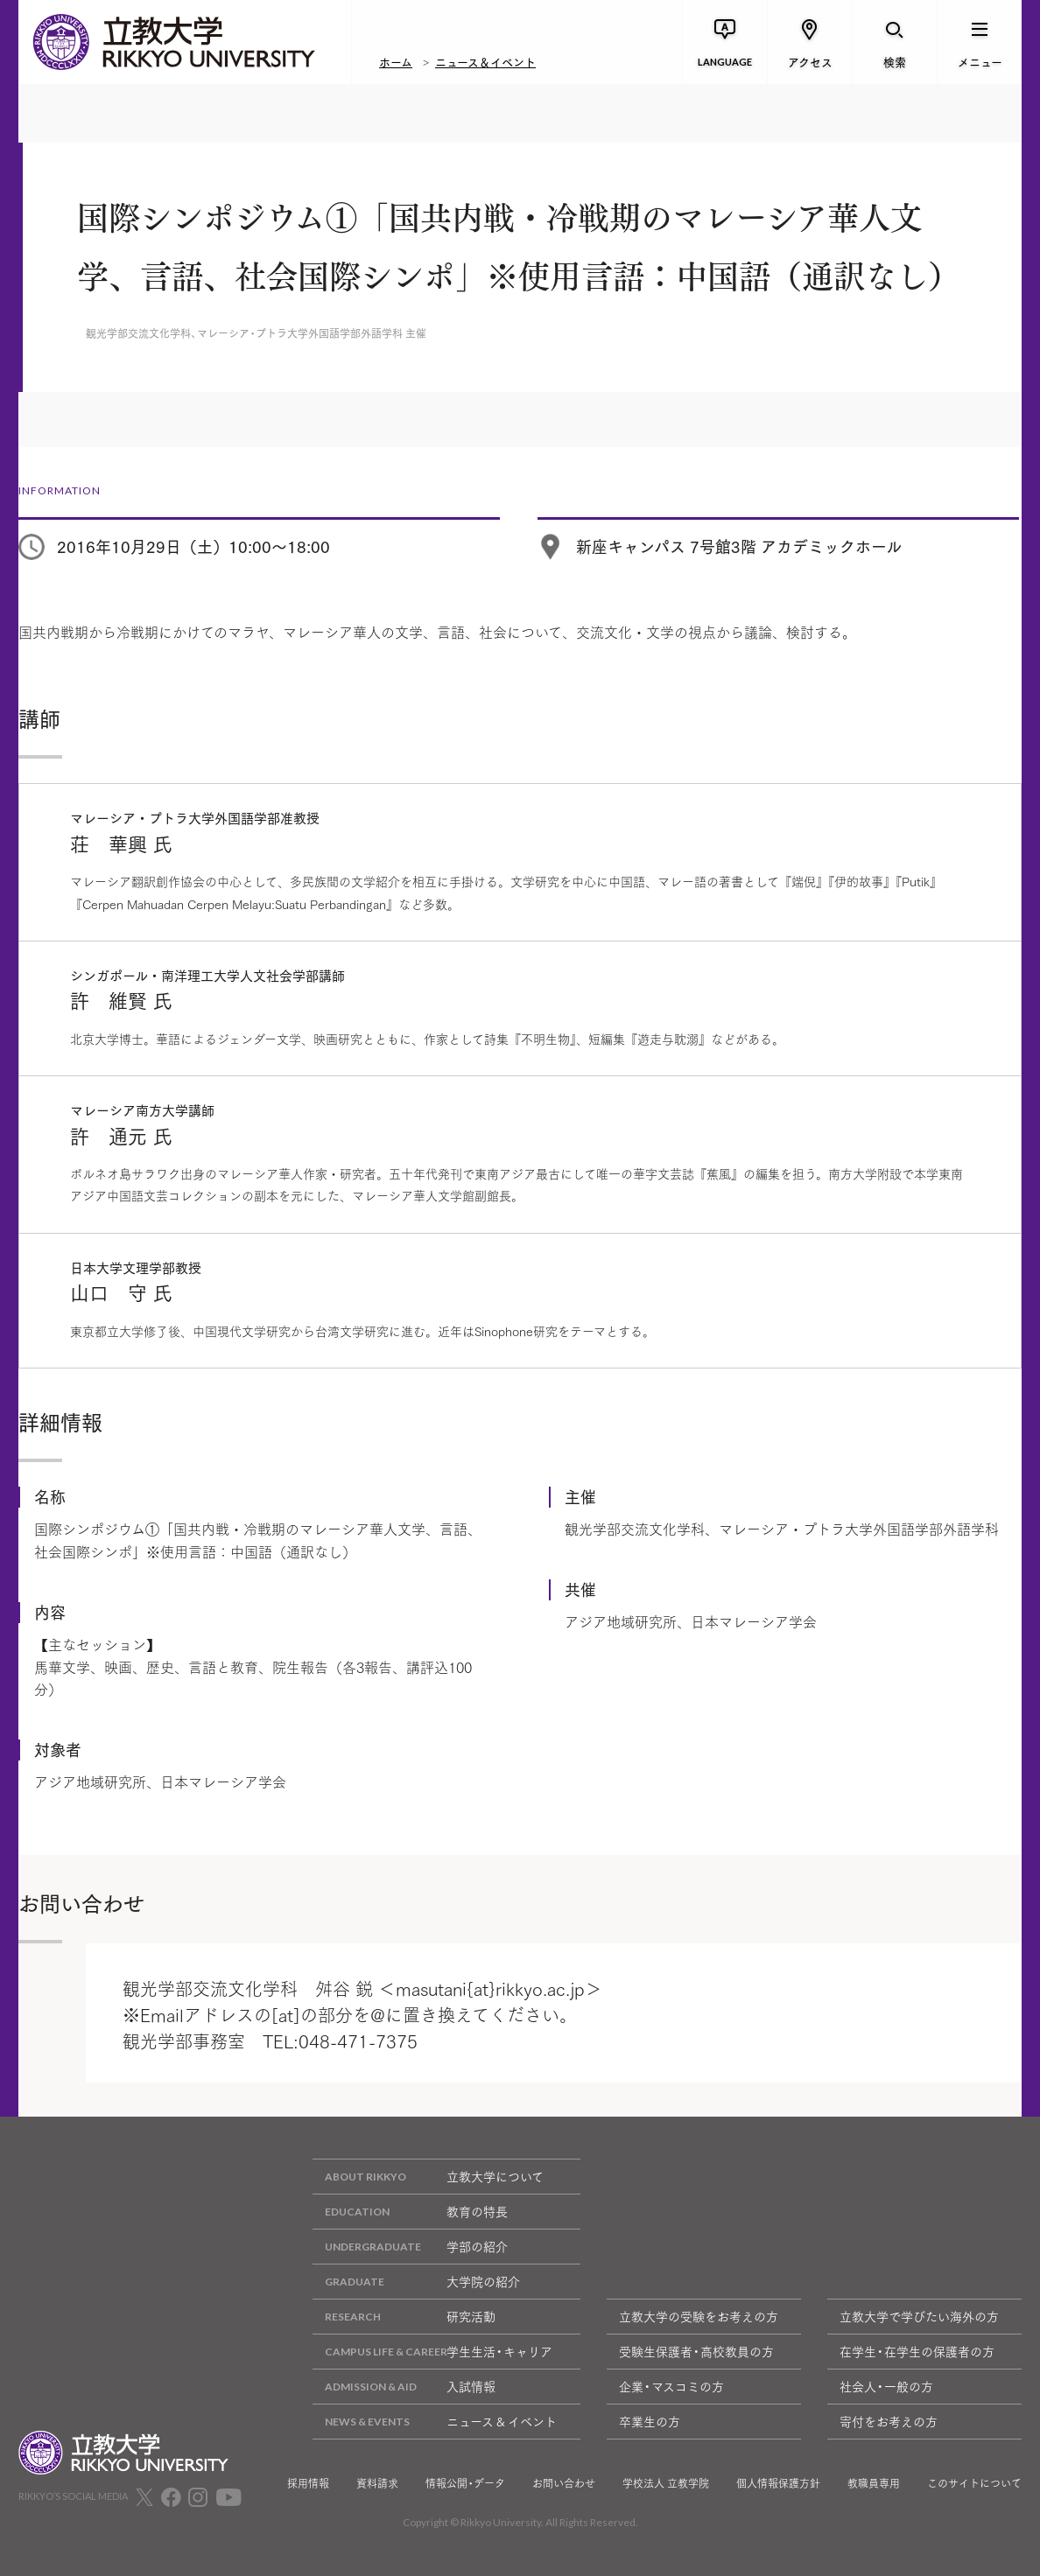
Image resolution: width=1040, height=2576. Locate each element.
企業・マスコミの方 (671, 2386)
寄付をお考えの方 (889, 2421)
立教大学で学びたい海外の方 (919, 2316)
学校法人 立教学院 (665, 2483)
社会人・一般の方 (886, 2386)
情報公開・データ (465, 2483)
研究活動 (404, 2317)
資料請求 (377, 2483)
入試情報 (404, 2387)
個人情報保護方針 (778, 2483)
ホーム (395, 61)
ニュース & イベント (435, 2421)
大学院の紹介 (416, 2281)
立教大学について (428, 2177)
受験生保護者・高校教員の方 (696, 2351)
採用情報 (308, 2483)
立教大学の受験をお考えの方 (698, 2316)
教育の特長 (410, 2211)
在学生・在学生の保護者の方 (917, 2351)
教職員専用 (873, 2483)
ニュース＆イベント (485, 61)
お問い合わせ (563, 2483)
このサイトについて (974, 2483)
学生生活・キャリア (432, 2351)
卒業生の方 (649, 2421)
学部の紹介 (410, 2247)
